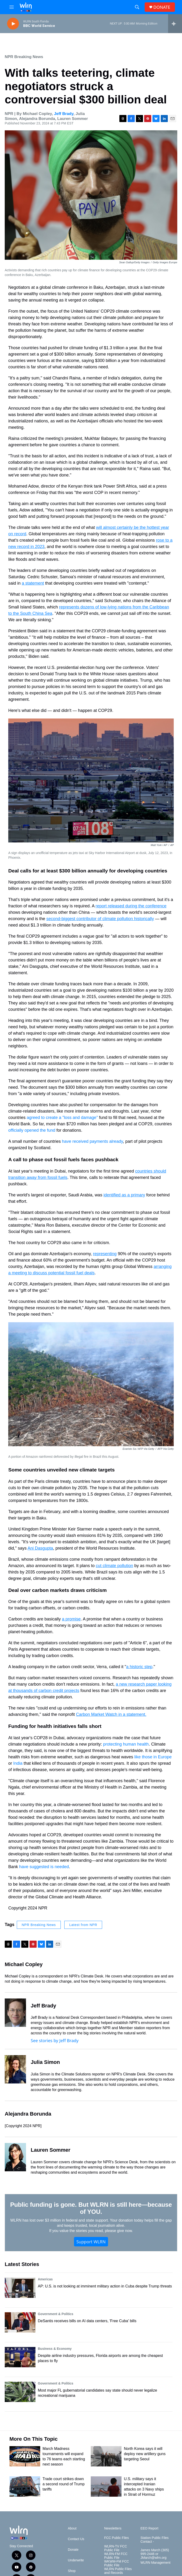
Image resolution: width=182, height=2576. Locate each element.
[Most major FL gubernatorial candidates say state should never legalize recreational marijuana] (20, 2392)
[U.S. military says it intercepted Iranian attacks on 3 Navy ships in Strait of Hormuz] (106, 2486)
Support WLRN (91, 2241)
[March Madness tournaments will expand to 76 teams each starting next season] (24, 2456)
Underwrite (76, 2560)
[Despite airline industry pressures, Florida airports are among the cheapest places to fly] (20, 2357)
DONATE (161, 7)
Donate (73, 2549)
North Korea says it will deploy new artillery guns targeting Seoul (144, 2454)
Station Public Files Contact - (154, 2539)
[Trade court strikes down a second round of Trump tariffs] (24, 2486)
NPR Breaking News (24, 57)
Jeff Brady (64, 113)
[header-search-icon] (137, 7)
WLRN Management (155, 2562)
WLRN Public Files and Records (118, 2571)
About (72, 2528)
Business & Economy (55, 2349)
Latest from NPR (83, 1925)
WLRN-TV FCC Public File (115, 2548)
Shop (72, 2571)
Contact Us (76, 2539)
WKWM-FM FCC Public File (116, 2563)
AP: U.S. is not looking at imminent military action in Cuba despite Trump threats (105, 2286)
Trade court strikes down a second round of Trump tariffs (64, 2484)
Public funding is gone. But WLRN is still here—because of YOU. (91, 2208)
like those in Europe (153, 1757)
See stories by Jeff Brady (54, 2040)
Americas (45, 2279)
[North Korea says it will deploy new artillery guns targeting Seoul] (106, 2456)
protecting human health (126, 1744)
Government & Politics (55, 2314)
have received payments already (92, 1141)
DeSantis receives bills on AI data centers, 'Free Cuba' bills (87, 2321)
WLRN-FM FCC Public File (116, 2555)
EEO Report (149, 2528)
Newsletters (112, 2528)
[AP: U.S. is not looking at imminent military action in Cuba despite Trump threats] (20, 2288)
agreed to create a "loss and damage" (62, 1117)
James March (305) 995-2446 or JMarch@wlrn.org (154, 2553)
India (17, 1763)
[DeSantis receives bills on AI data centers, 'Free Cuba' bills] (20, 2322)
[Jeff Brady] (15, 2012)
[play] (13, 23)
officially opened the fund (31, 1130)
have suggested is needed (44, 1866)
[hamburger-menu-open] (11, 7)
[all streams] (175, 23)
